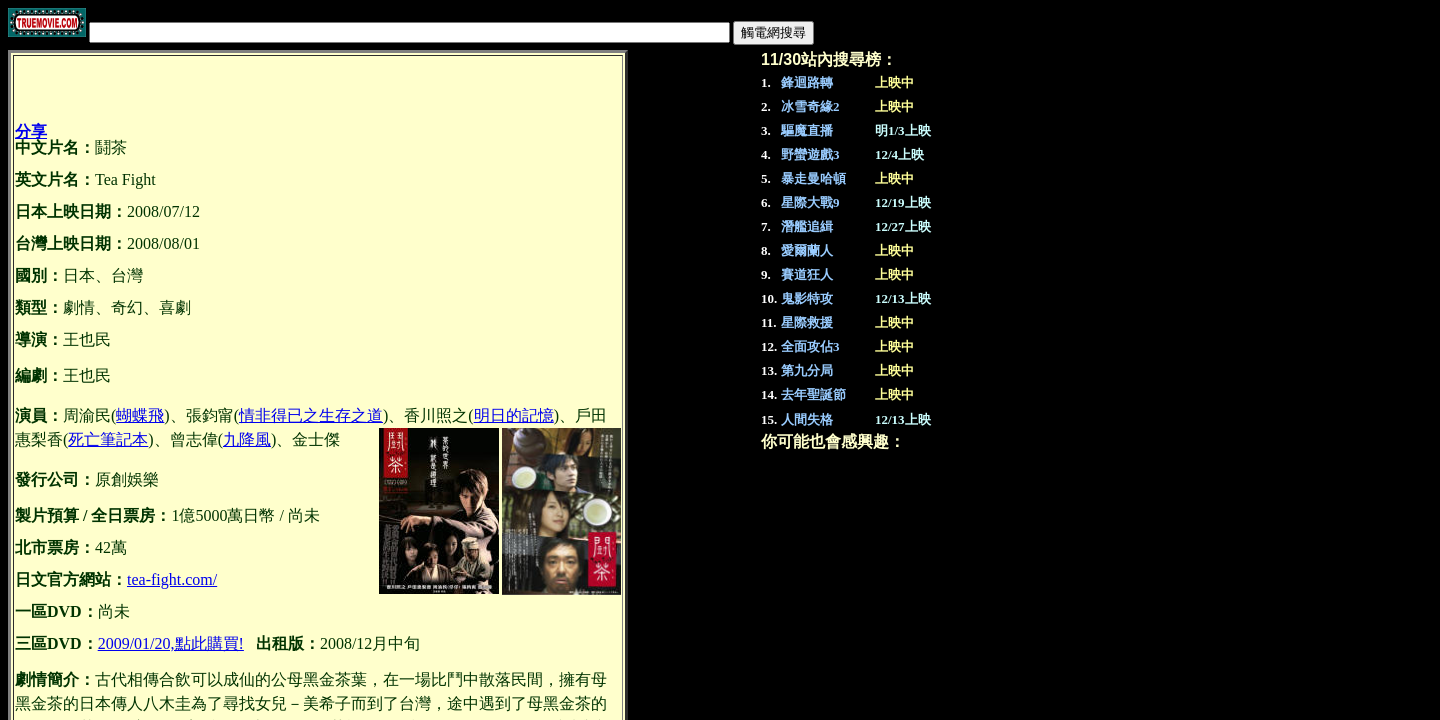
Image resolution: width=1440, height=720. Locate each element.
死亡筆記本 (108, 439)
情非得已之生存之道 (311, 415)
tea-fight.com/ (172, 579)
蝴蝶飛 (140, 415)
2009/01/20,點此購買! (171, 643)
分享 (31, 131)
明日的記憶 (514, 415)
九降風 (247, 439)
